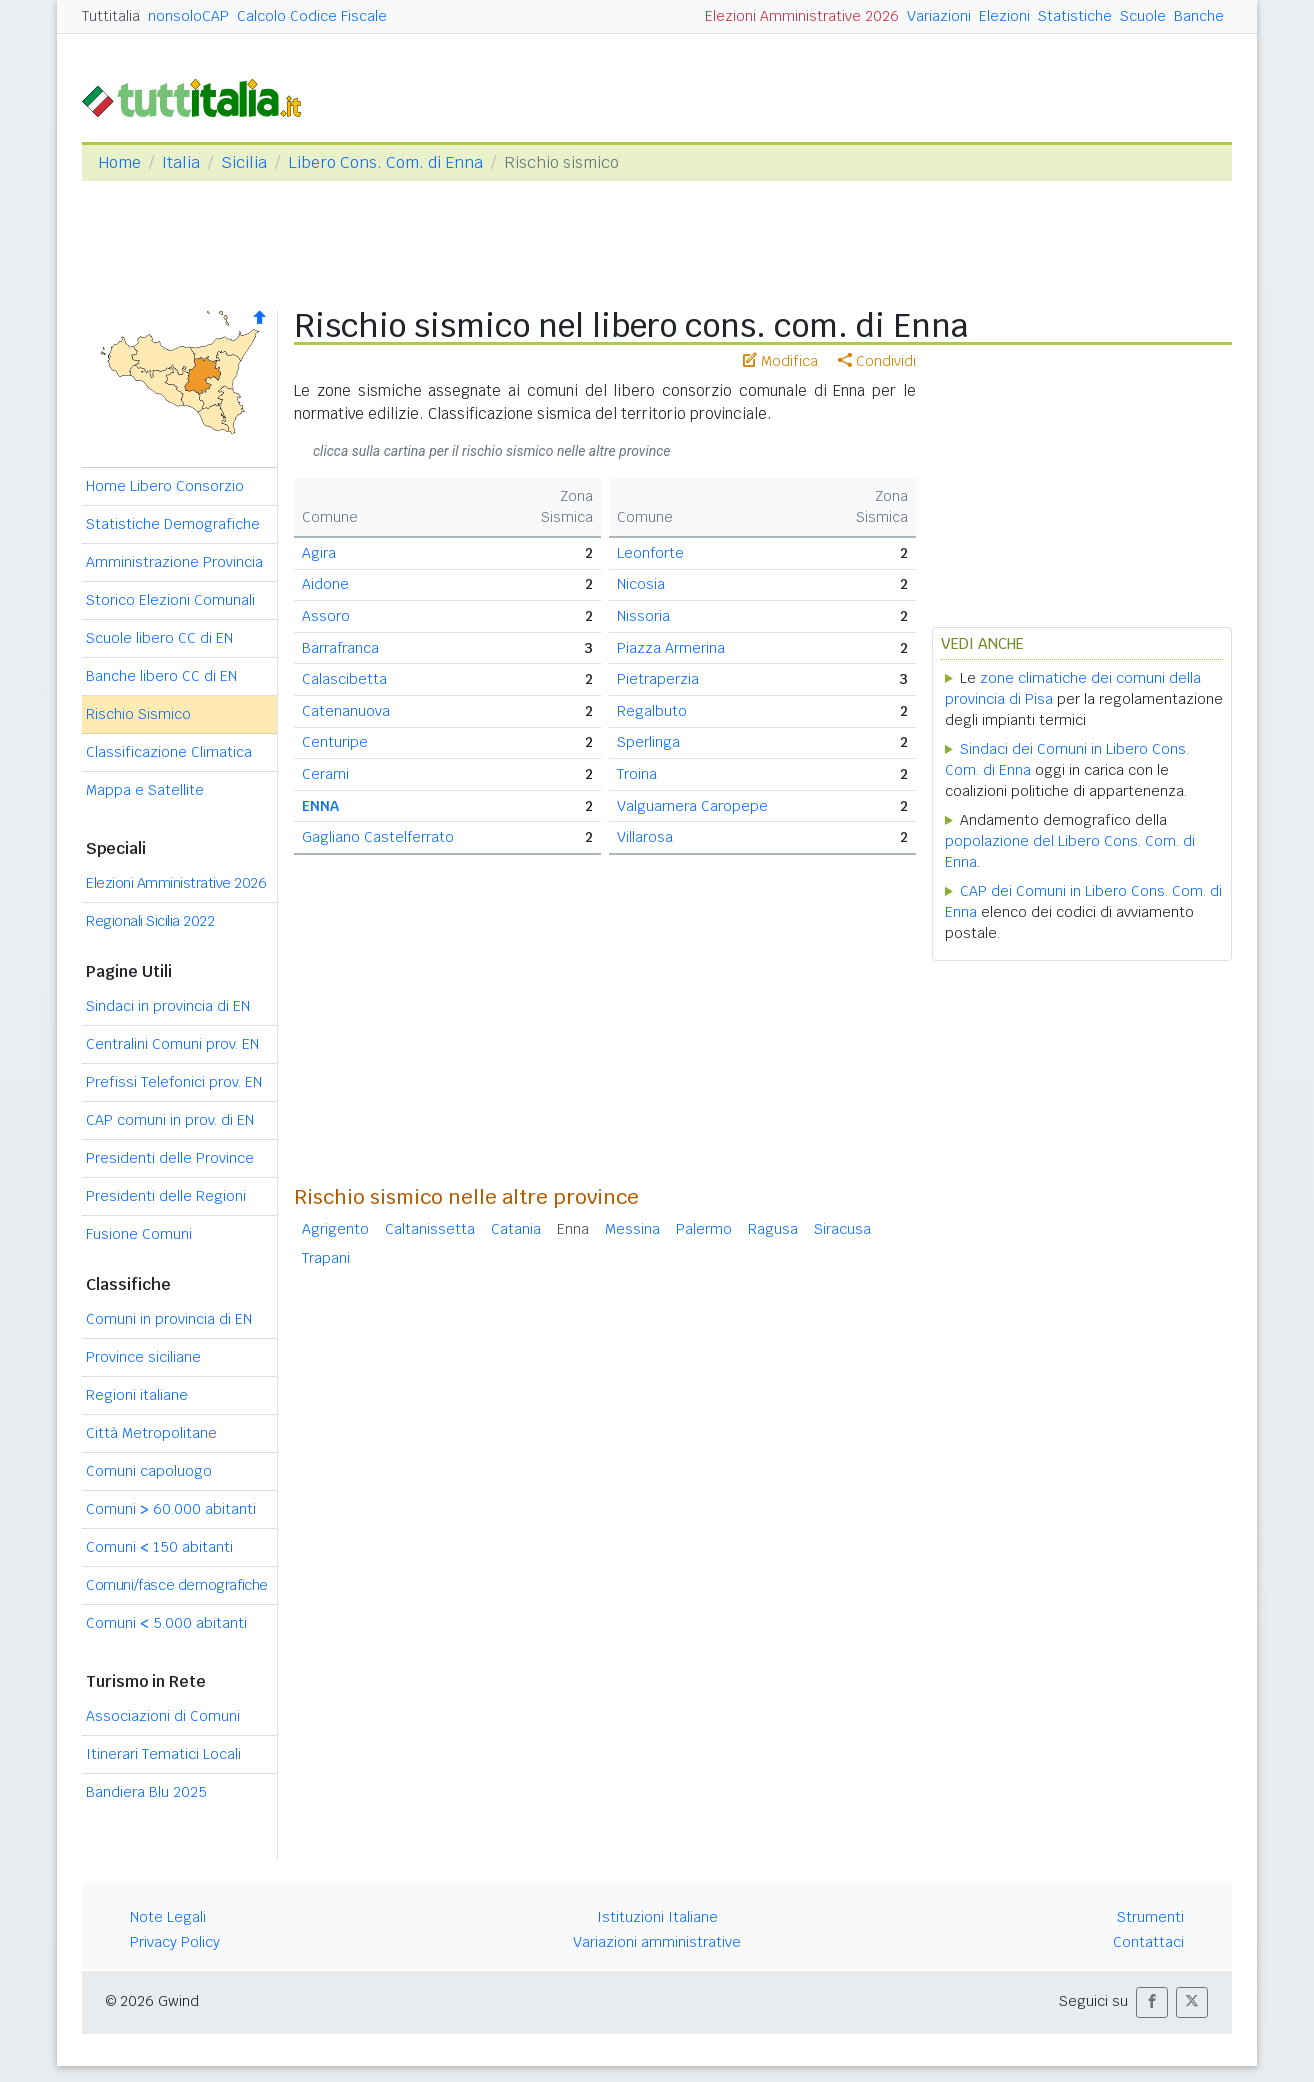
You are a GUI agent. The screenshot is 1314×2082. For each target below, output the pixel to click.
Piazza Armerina (671, 648)
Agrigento (335, 1229)
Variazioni (939, 16)
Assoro (326, 616)
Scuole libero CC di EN (159, 638)
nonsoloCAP (188, 16)
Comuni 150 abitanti (159, 1547)
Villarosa (645, 837)
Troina (637, 774)
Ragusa (773, 1229)
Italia (181, 162)
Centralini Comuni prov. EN (172, 1044)
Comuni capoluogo (149, 1471)
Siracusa (842, 1229)
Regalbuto (652, 711)
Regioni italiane (137, 1395)
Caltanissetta (430, 1229)
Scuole (1143, 16)
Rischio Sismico (138, 714)
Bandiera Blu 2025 (146, 1792)
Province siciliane (143, 1357)
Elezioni (1004, 16)
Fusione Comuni (139, 1234)
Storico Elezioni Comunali (170, 600)
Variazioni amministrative (657, 1942)
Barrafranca (340, 648)
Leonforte (650, 553)
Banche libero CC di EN (161, 676)
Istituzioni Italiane (657, 1917)
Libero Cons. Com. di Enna (385, 162)
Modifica (780, 361)
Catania (516, 1229)
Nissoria (643, 616)
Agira (319, 553)
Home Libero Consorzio (165, 486)
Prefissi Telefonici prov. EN (174, 1082)
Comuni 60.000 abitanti (171, 1509)
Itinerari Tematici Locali (163, 1754)
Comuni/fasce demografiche (177, 1585)
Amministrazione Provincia (174, 562)
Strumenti (1150, 1917)
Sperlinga (648, 742)
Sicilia (244, 162)
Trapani (326, 1258)
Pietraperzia (658, 679)
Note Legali (168, 1917)
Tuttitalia (111, 16)
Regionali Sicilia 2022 (150, 921)
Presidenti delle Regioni (166, 1196)
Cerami (325, 774)
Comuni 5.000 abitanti (166, 1623)
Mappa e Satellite (145, 790)
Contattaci (1148, 1942)
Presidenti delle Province (170, 1158)
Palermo (704, 1229)
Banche (1199, 16)
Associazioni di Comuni (163, 1716)
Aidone (325, 584)
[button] (1152, 2002)
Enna (573, 1229)
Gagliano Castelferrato (378, 837)
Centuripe (335, 742)
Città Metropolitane (151, 1433)
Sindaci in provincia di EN (168, 1006)
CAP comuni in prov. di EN (170, 1120)
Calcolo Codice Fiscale (312, 16)
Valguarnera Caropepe (692, 806)
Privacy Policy (175, 1942)
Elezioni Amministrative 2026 (802, 16)
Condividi (877, 361)
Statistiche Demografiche (173, 524)
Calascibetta (344, 679)
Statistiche (1075, 16)
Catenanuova (346, 711)
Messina (632, 1229)
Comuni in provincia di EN (169, 1319)
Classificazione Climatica (169, 752)
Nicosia (641, 584)
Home (119, 162)
